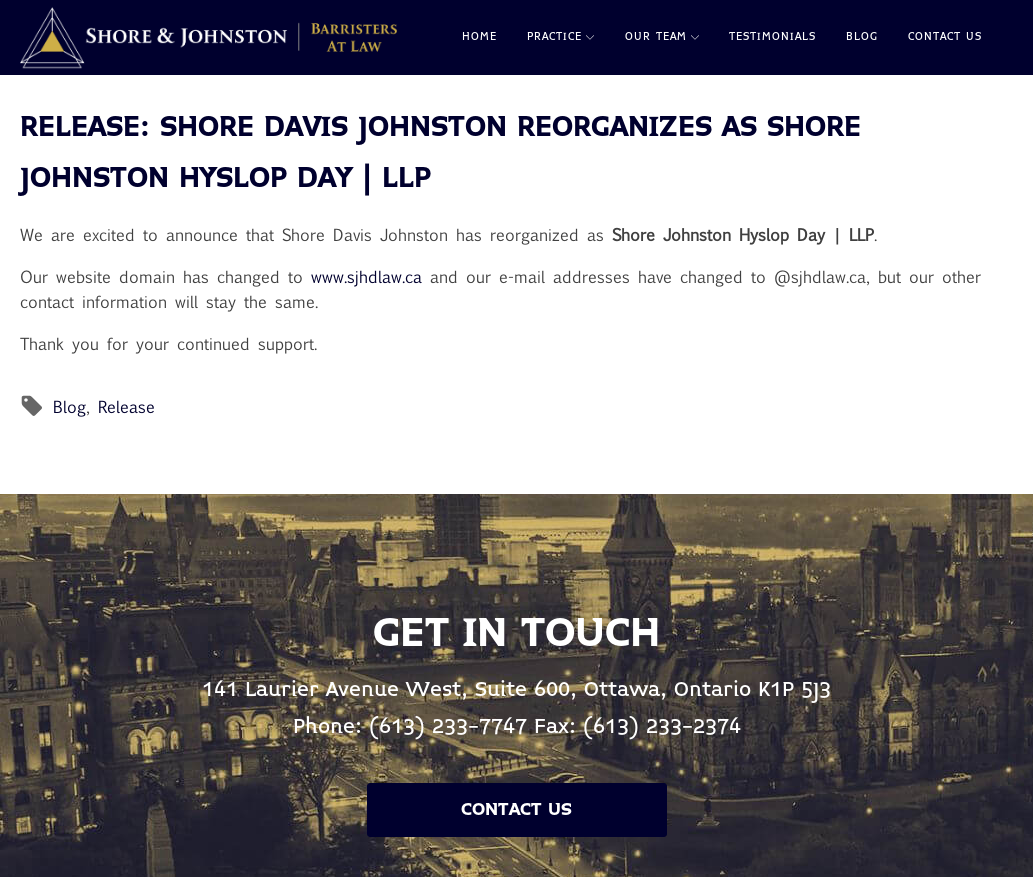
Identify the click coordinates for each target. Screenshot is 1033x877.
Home (479, 37)
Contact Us (945, 37)
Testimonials (772, 37)
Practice (560, 37)
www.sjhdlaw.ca (366, 276)
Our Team (662, 37)
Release (126, 406)
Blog (862, 37)
